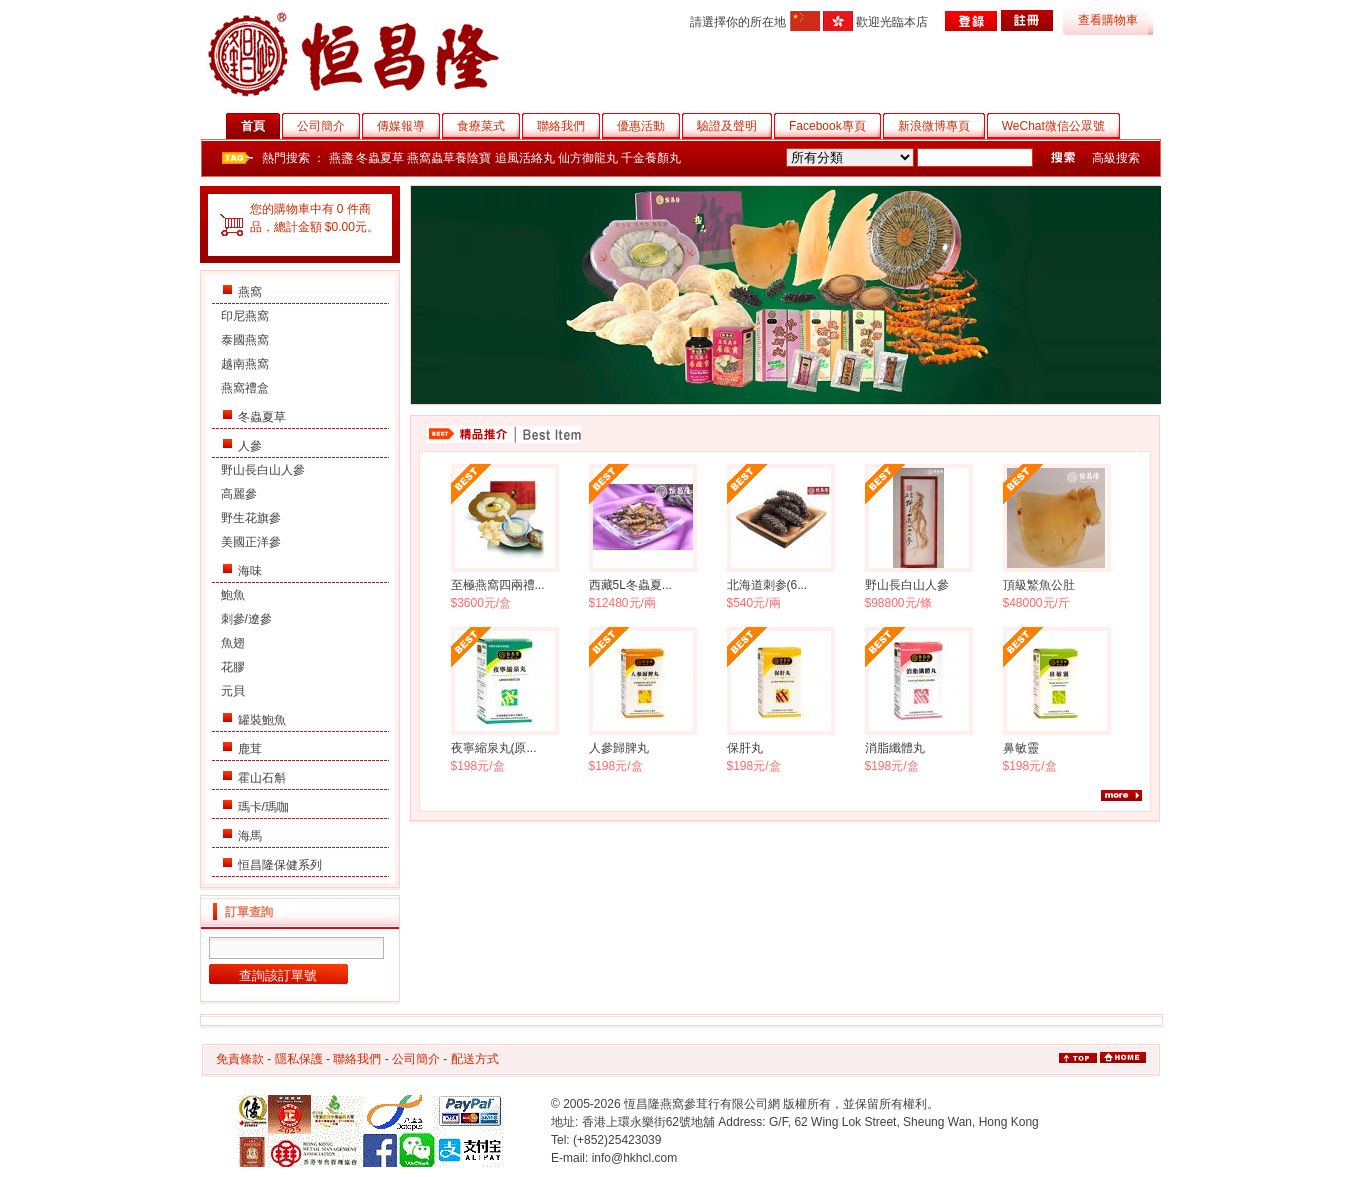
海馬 (250, 836)
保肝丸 (745, 748)
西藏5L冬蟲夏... (630, 585)
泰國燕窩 (245, 340)
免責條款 (240, 1059)
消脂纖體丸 (895, 748)
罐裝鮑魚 (262, 720)
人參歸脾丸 (619, 748)
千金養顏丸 (651, 158)
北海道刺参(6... (767, 585)
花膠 (233, 667)
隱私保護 (299, 1059)
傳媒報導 (408, 126)
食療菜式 (488, 126)
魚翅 (233, 643)
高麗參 (239, 494)
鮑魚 (233, 595)
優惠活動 (648, 126)
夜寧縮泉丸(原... (494, 748)
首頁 (260, 126)
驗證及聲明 (734, 126)
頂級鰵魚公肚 (1039, 585)
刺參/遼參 (246, 619)
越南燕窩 (245, 364)
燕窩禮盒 (245, 388)
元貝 (233, 691)
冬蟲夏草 (380, 158)
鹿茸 (250, 749)
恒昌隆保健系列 (280, 865)
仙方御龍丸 (588, 158)
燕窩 (250, 292)
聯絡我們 (568, 126)
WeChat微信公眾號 (1061, 126)
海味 (250, 571)
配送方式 (475, 1059)
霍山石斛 (262, 778)
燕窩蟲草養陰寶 (449, 158)
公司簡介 (328, 126)
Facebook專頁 (835, 126)
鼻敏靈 (1021, 748)
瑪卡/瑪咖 (263, 807)
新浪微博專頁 (941, 126)
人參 (250, 446)
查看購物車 (1108, 20)
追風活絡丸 (525, 158)
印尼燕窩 (245, 316)
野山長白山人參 (263, 470)
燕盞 (341, 158)
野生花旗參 (251, 518)
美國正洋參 (251, 542)
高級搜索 (1116, 158)
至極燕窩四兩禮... (498, 585)
